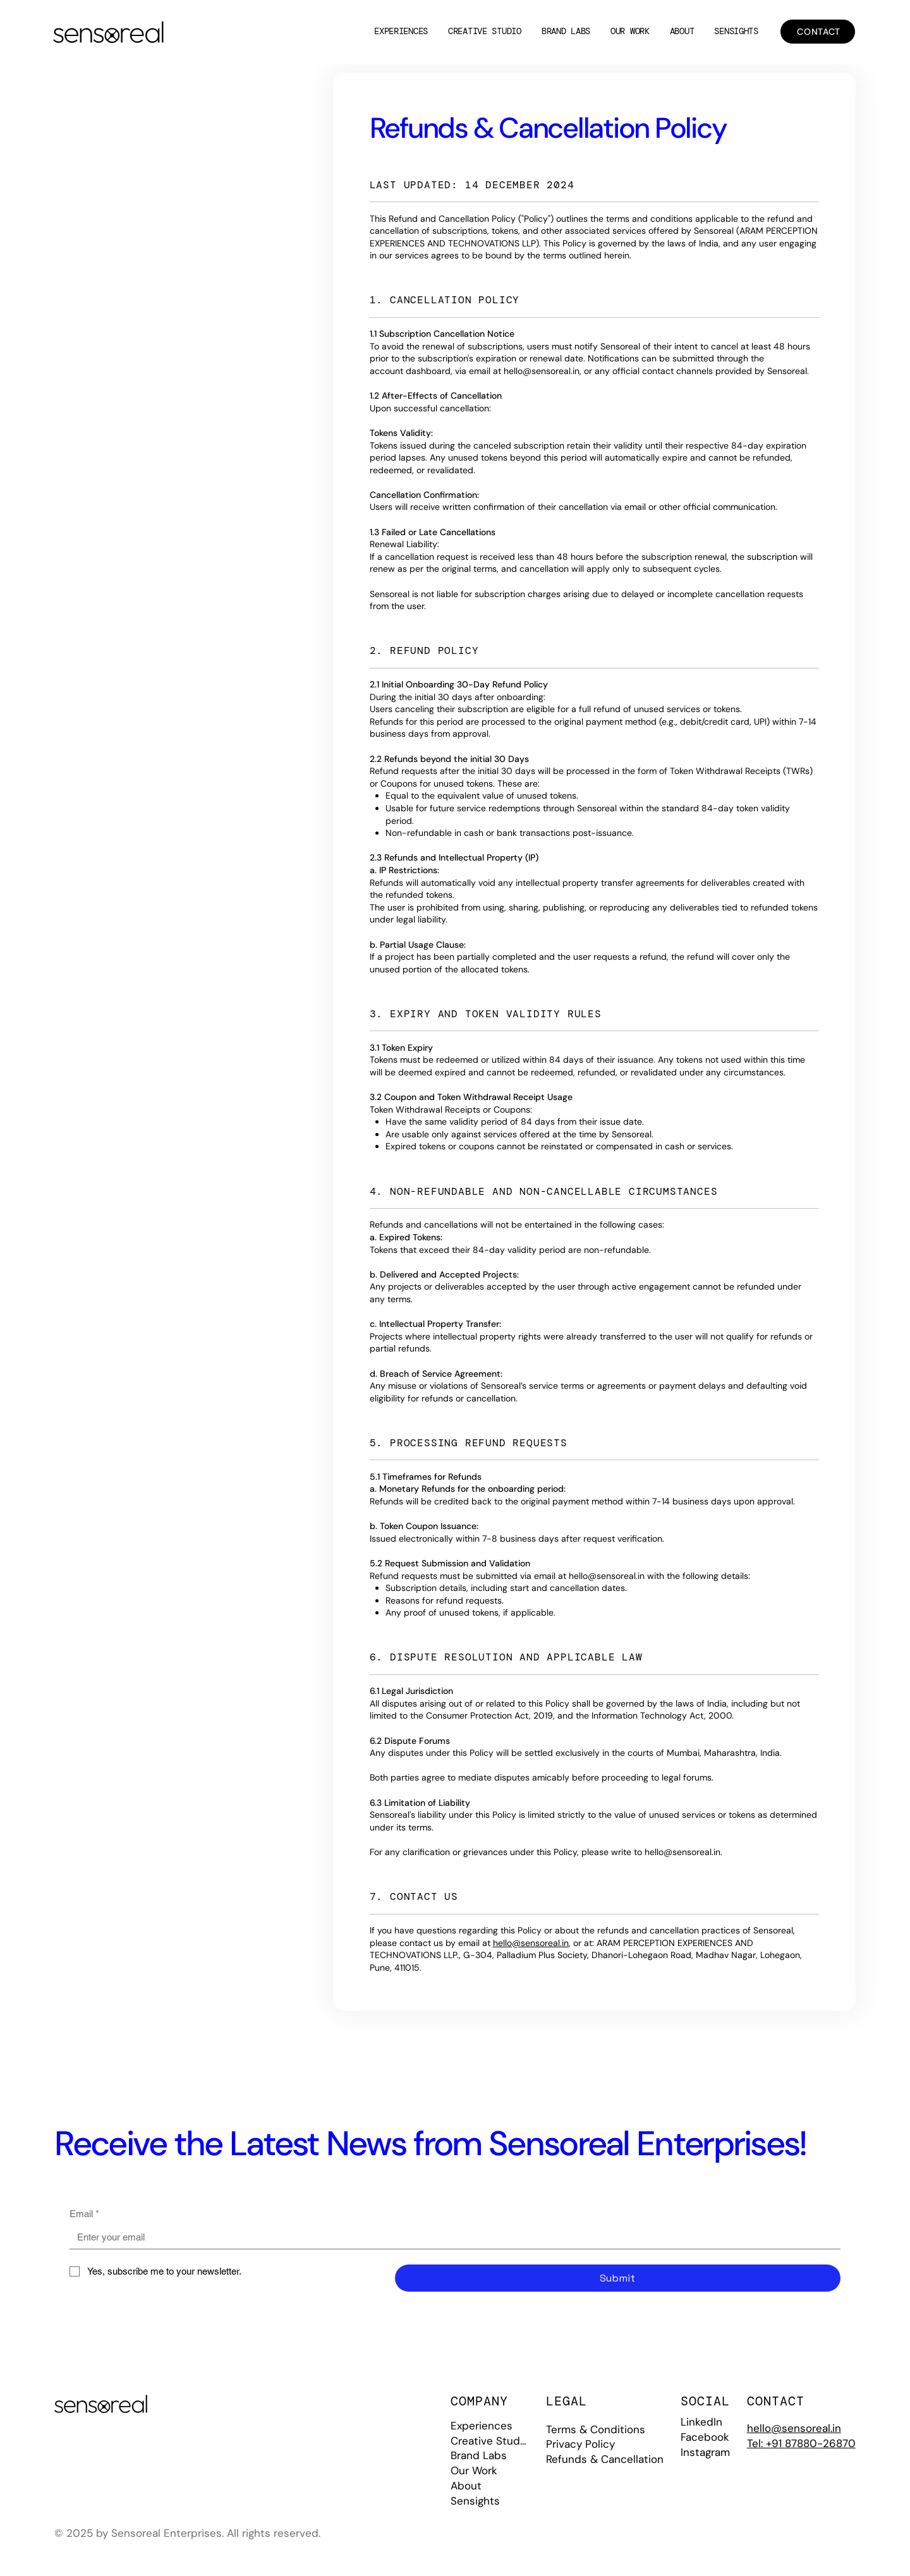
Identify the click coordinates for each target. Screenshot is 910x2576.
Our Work (474, 2470)
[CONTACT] (818, 31)
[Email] (451, 2237)
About (466, 2486)
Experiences (482, 2426)
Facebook (705, 2437)
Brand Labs (479, 2455)
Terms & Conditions (595, 2429)
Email (84, 2213)
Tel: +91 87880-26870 (801, 2443)
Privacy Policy (580, 2444)
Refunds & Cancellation (605, 2459)
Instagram (705, 2452)
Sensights (475, 2501)
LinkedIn (701, 2422)
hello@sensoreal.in (541, 371)
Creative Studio (489, 2441)
